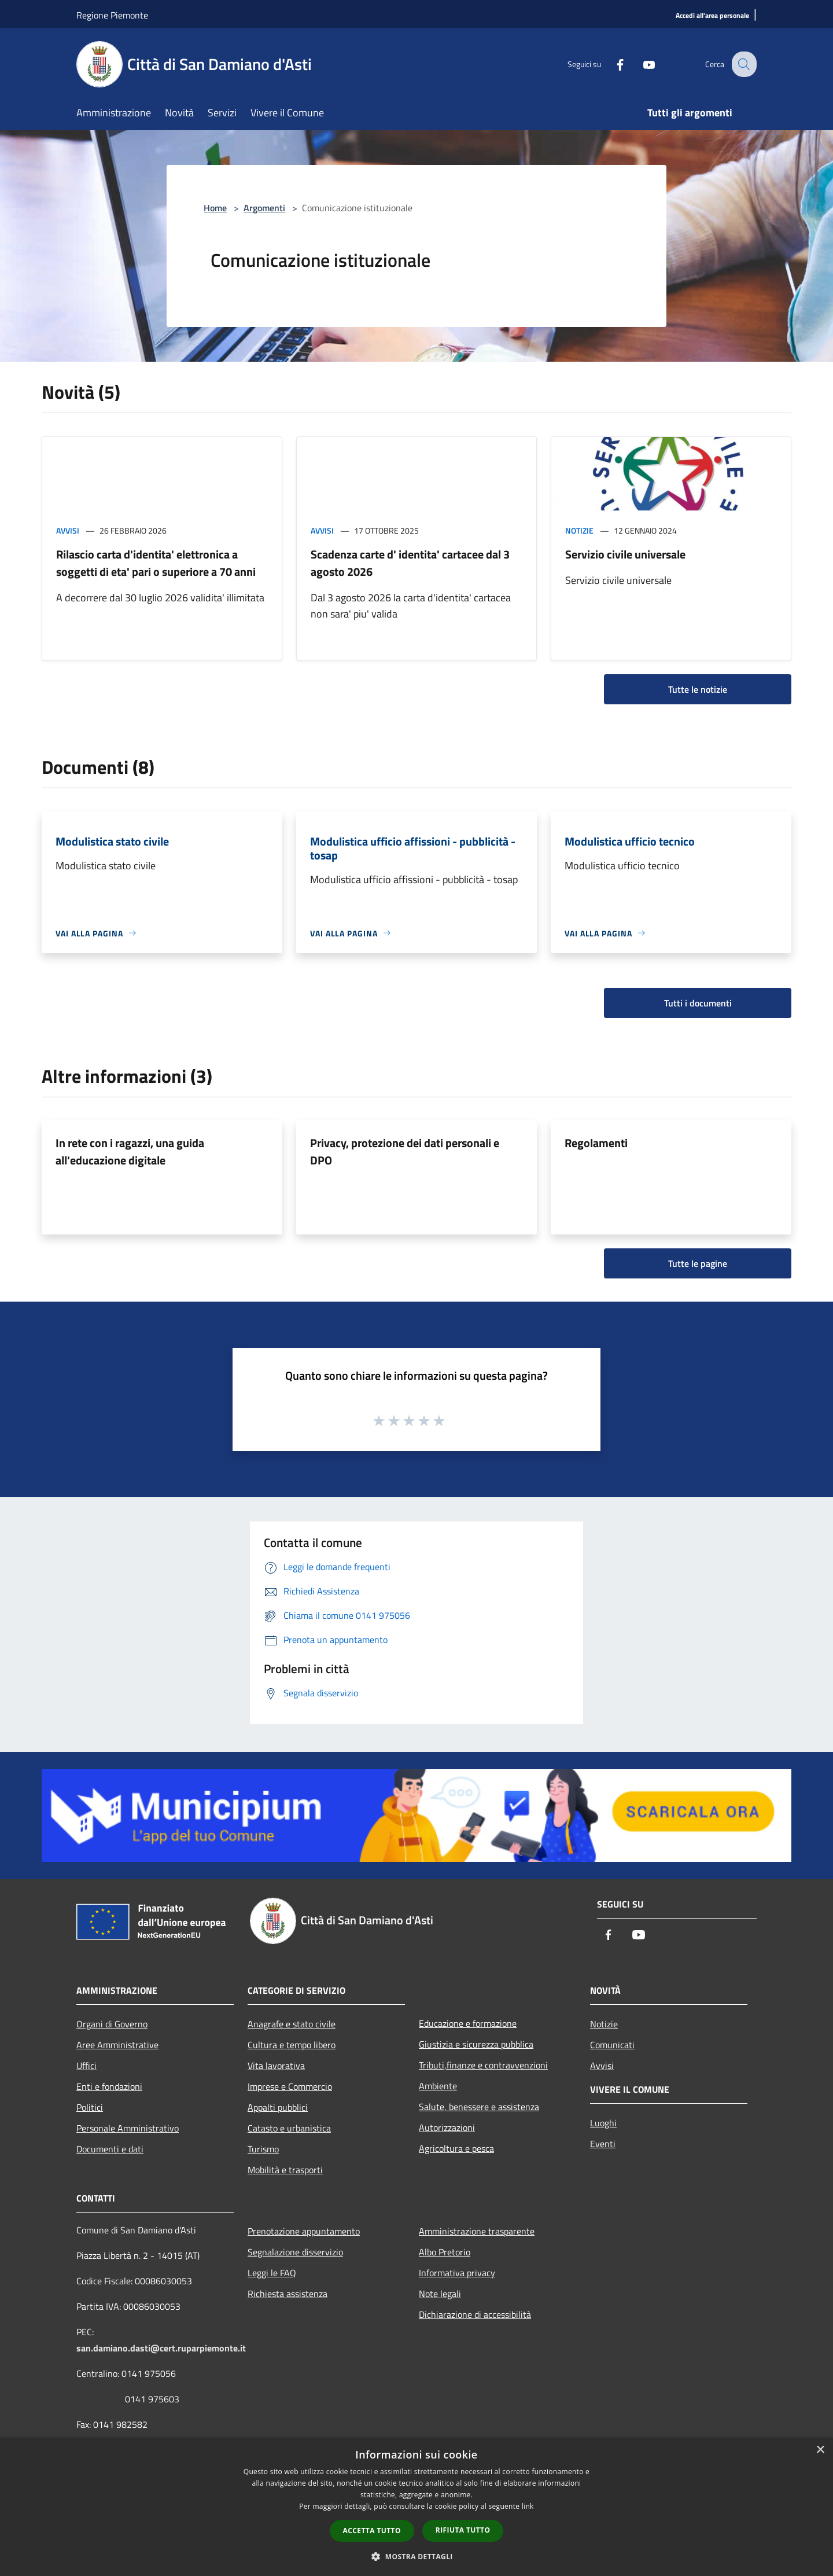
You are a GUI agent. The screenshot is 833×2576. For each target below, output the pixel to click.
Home (215, 208)
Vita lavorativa (276, 2065)
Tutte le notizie (697, 689)
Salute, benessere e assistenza (479, 2107)
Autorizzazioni (447, 2127)
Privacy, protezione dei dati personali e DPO (404, 1151)
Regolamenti (596, 1143)
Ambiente (438, 2086)
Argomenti (264, 208)
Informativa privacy (457, 2273)
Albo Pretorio (444, 2252)
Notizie (579, 530)
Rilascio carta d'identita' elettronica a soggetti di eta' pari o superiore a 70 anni (156, 562)
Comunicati (612, 2045)
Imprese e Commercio (290, 2086)
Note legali (440, 2294)
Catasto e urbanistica (289, 2128)
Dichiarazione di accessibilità (475, 2314)
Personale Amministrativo (127, 2128)
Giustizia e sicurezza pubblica (476, 2044)
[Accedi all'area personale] (712, 15)
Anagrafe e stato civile (292, 2024)
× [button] (820, 2450)
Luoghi (603, 2123)
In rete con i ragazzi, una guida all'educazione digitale (130, 1151)
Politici (89, 2107)
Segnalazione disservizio (295, 2252)
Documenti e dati (109, 2149)
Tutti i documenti (698, 1003)
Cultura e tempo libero (292, 2045)
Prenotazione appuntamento (304, 2231)
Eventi (602, 2144)
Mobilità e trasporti (285, 2170)
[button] (416, 2556)
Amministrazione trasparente (477, 2231)
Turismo (263, 2149)
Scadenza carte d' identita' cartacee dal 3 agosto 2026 (410, 562)
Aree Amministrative (117, 2045)
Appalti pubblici (278, 2107)
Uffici (86, 2065)
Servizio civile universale (625, 554)
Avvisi (67, 530)
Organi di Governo (112, 2024)
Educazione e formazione (468, 2023)
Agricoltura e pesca (456, 2148)
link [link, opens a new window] (528, 2506)
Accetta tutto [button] (372, 2530)
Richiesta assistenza (287, 2294)
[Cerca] (743, 64)
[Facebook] (610, 64)
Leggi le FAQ (272, 2273)
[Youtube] (639, 64)
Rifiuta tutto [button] (463, 2530)
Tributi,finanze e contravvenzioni (483, 2065)
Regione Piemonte (112, 15)
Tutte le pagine (697, 1263)
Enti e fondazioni (109, 2086)
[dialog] (416, 2507)
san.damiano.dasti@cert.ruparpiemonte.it (161, 2348)
